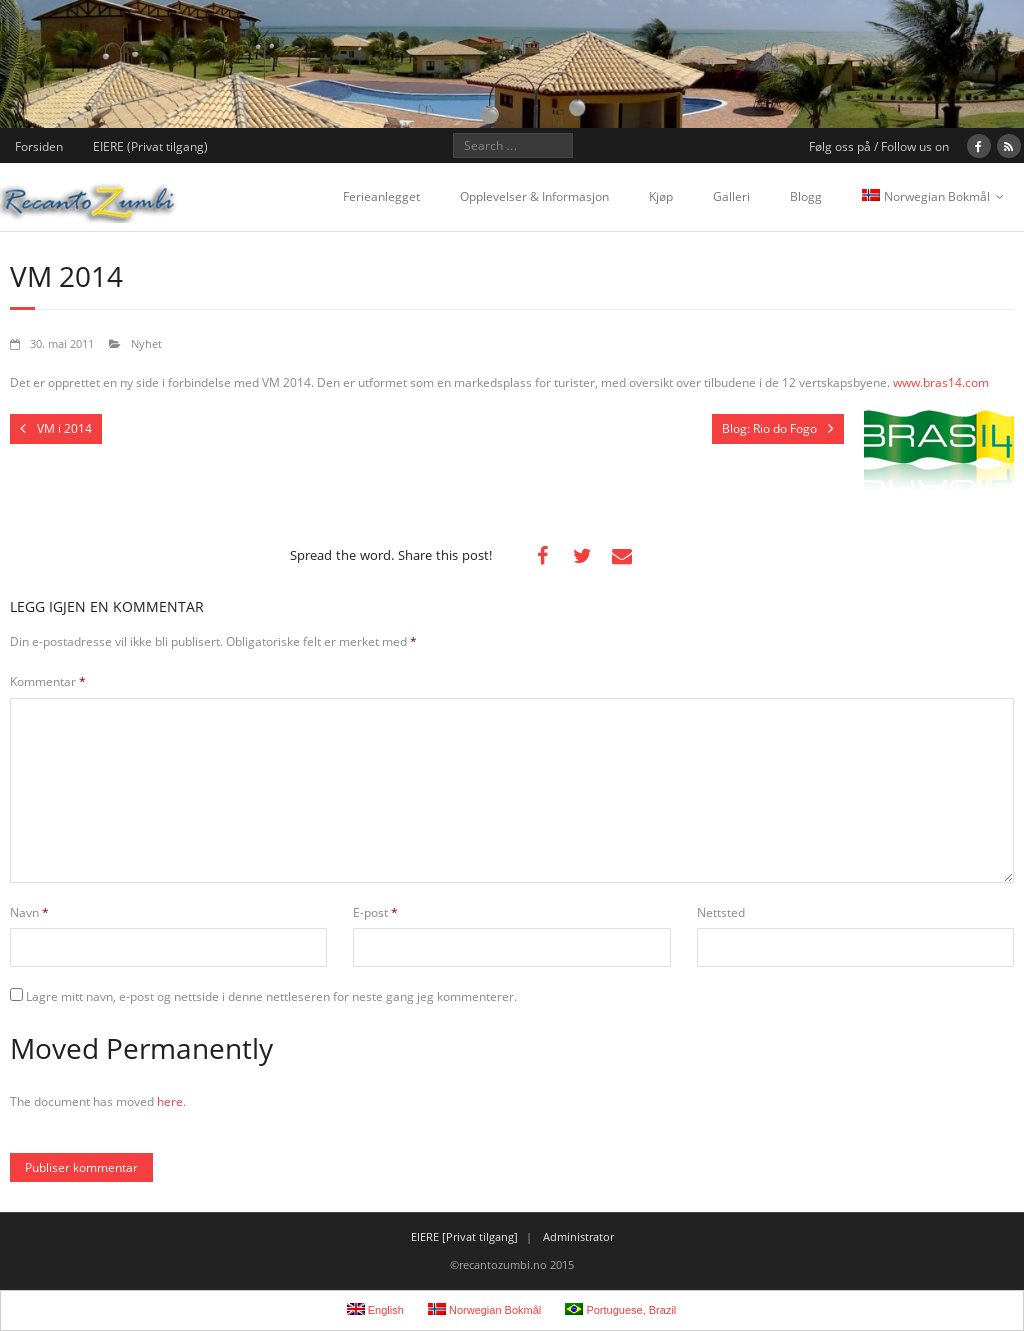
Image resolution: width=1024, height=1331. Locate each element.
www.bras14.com (941, 382)
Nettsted (721, 912)
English (375, 1309)
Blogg (806, 196)
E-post (375, 912)
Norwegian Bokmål (926, 196)
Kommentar (48, 681)
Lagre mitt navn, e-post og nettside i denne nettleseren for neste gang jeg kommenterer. (271, 996)
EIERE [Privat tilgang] (464, 1236)
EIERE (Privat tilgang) (150, 146)
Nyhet (146, 343)
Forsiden (39, 146)
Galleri (731, 196)
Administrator (578, 1236)
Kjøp (661, 196)
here (170, 1101)
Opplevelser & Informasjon (534, 196)
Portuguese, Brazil (620, 1309)
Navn (29, 912)
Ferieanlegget (381, 196)
